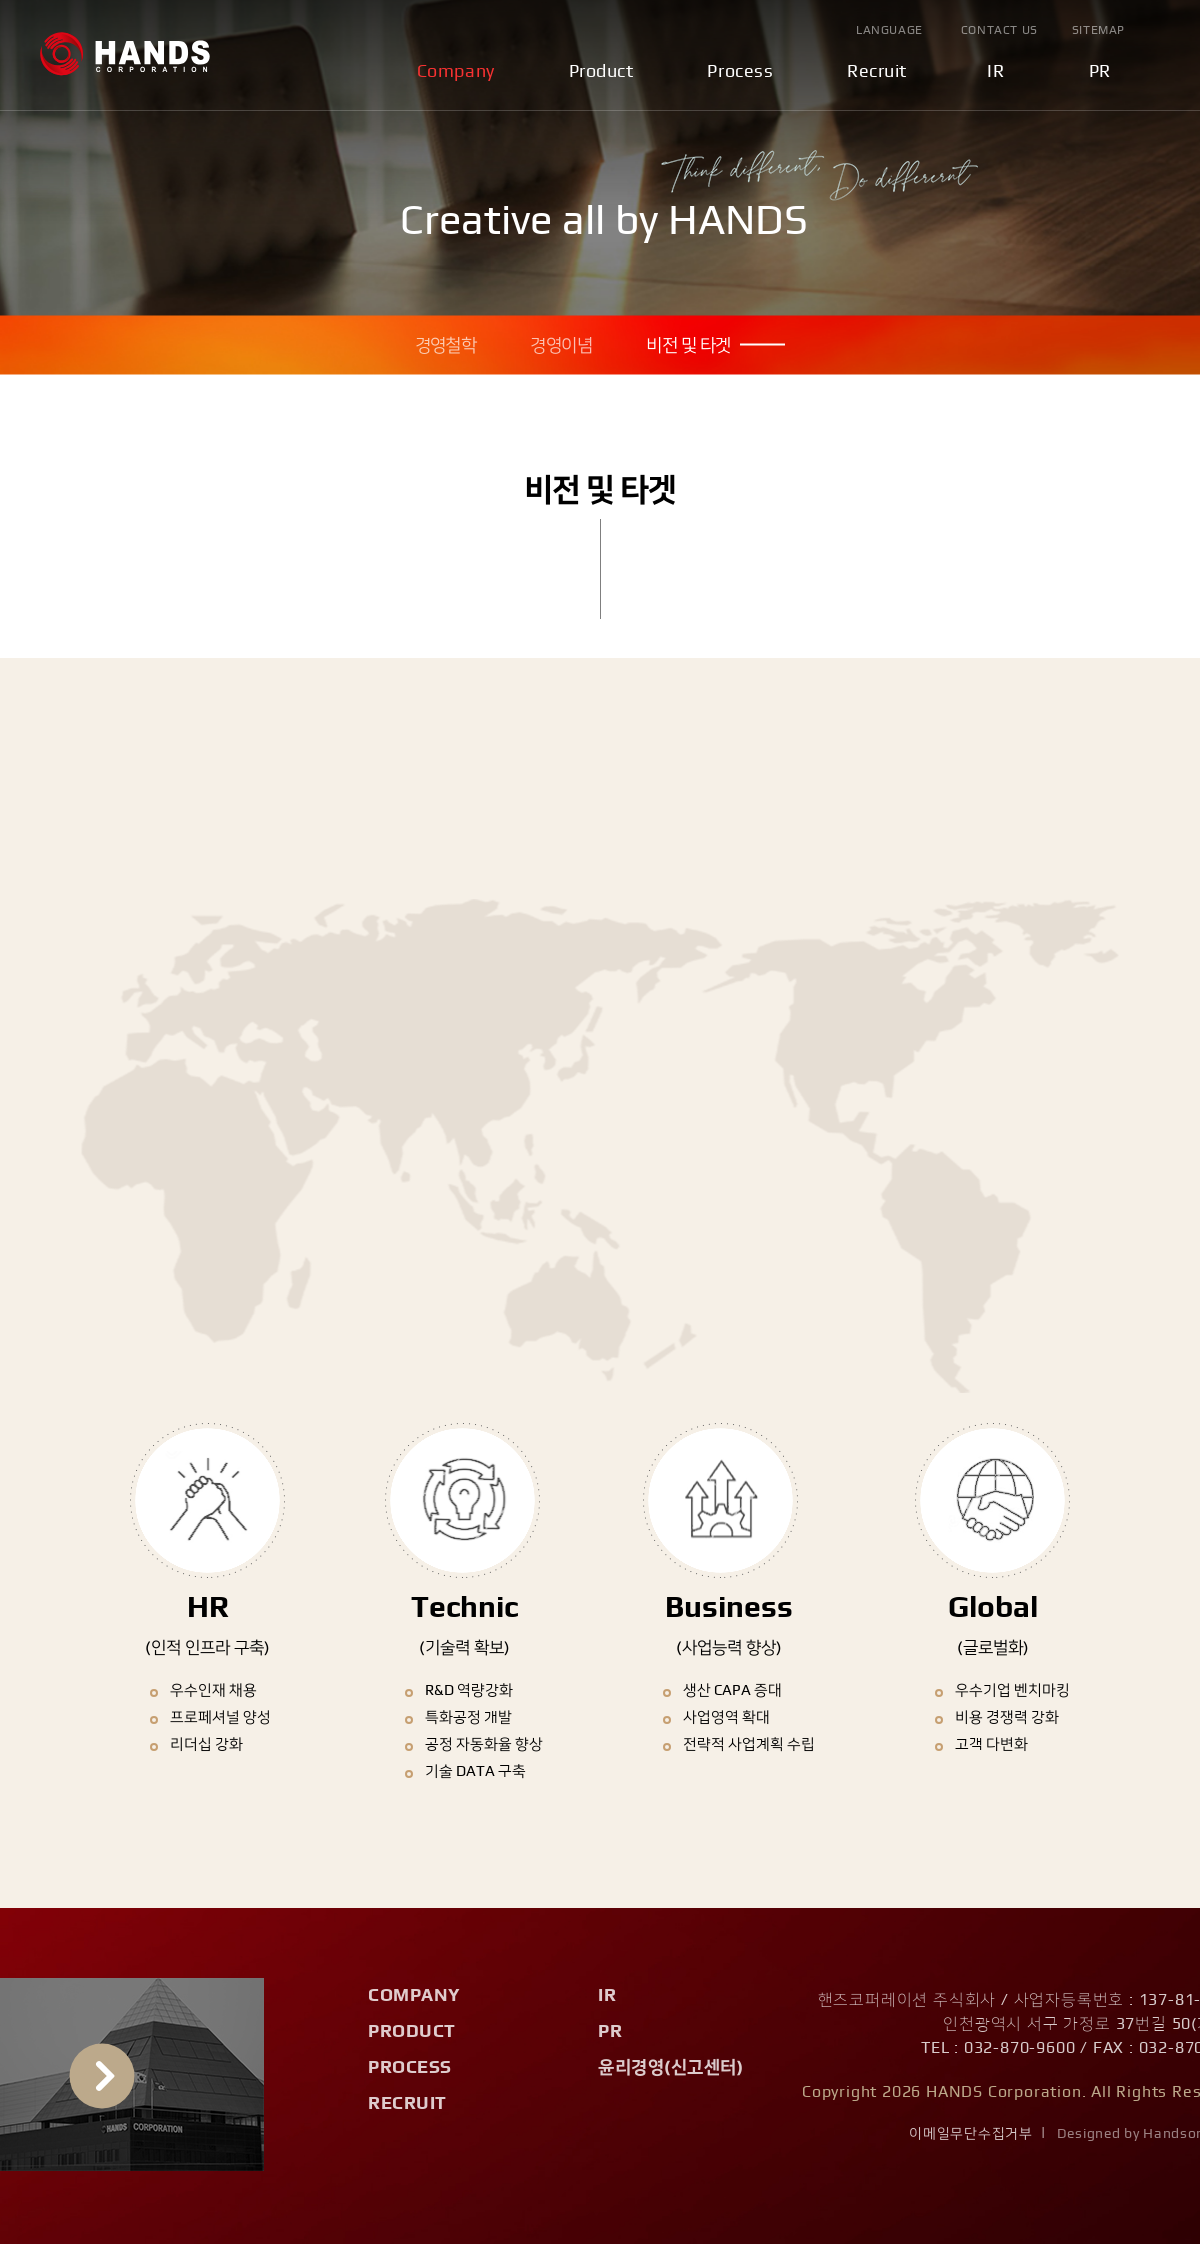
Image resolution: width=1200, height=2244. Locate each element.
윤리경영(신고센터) (670, 2068)
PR (1100, 72)
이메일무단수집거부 (970, 2134)
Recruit (877, 72)
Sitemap (1098, 30)
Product (601, 72)
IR (995, 72)
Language (889, 30)
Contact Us (999, 30)
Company (456, 72)
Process (740, 72)
